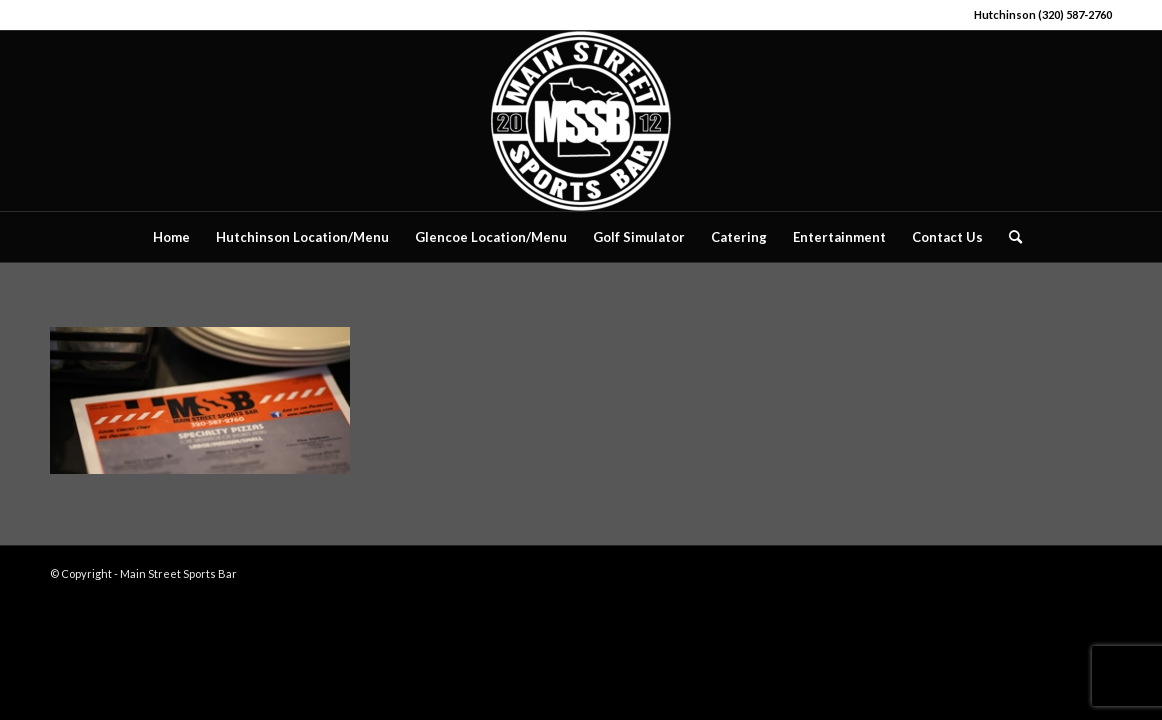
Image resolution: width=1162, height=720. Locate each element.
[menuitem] (171, 237)
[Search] (1009, 237)
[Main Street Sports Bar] (581, 121)
